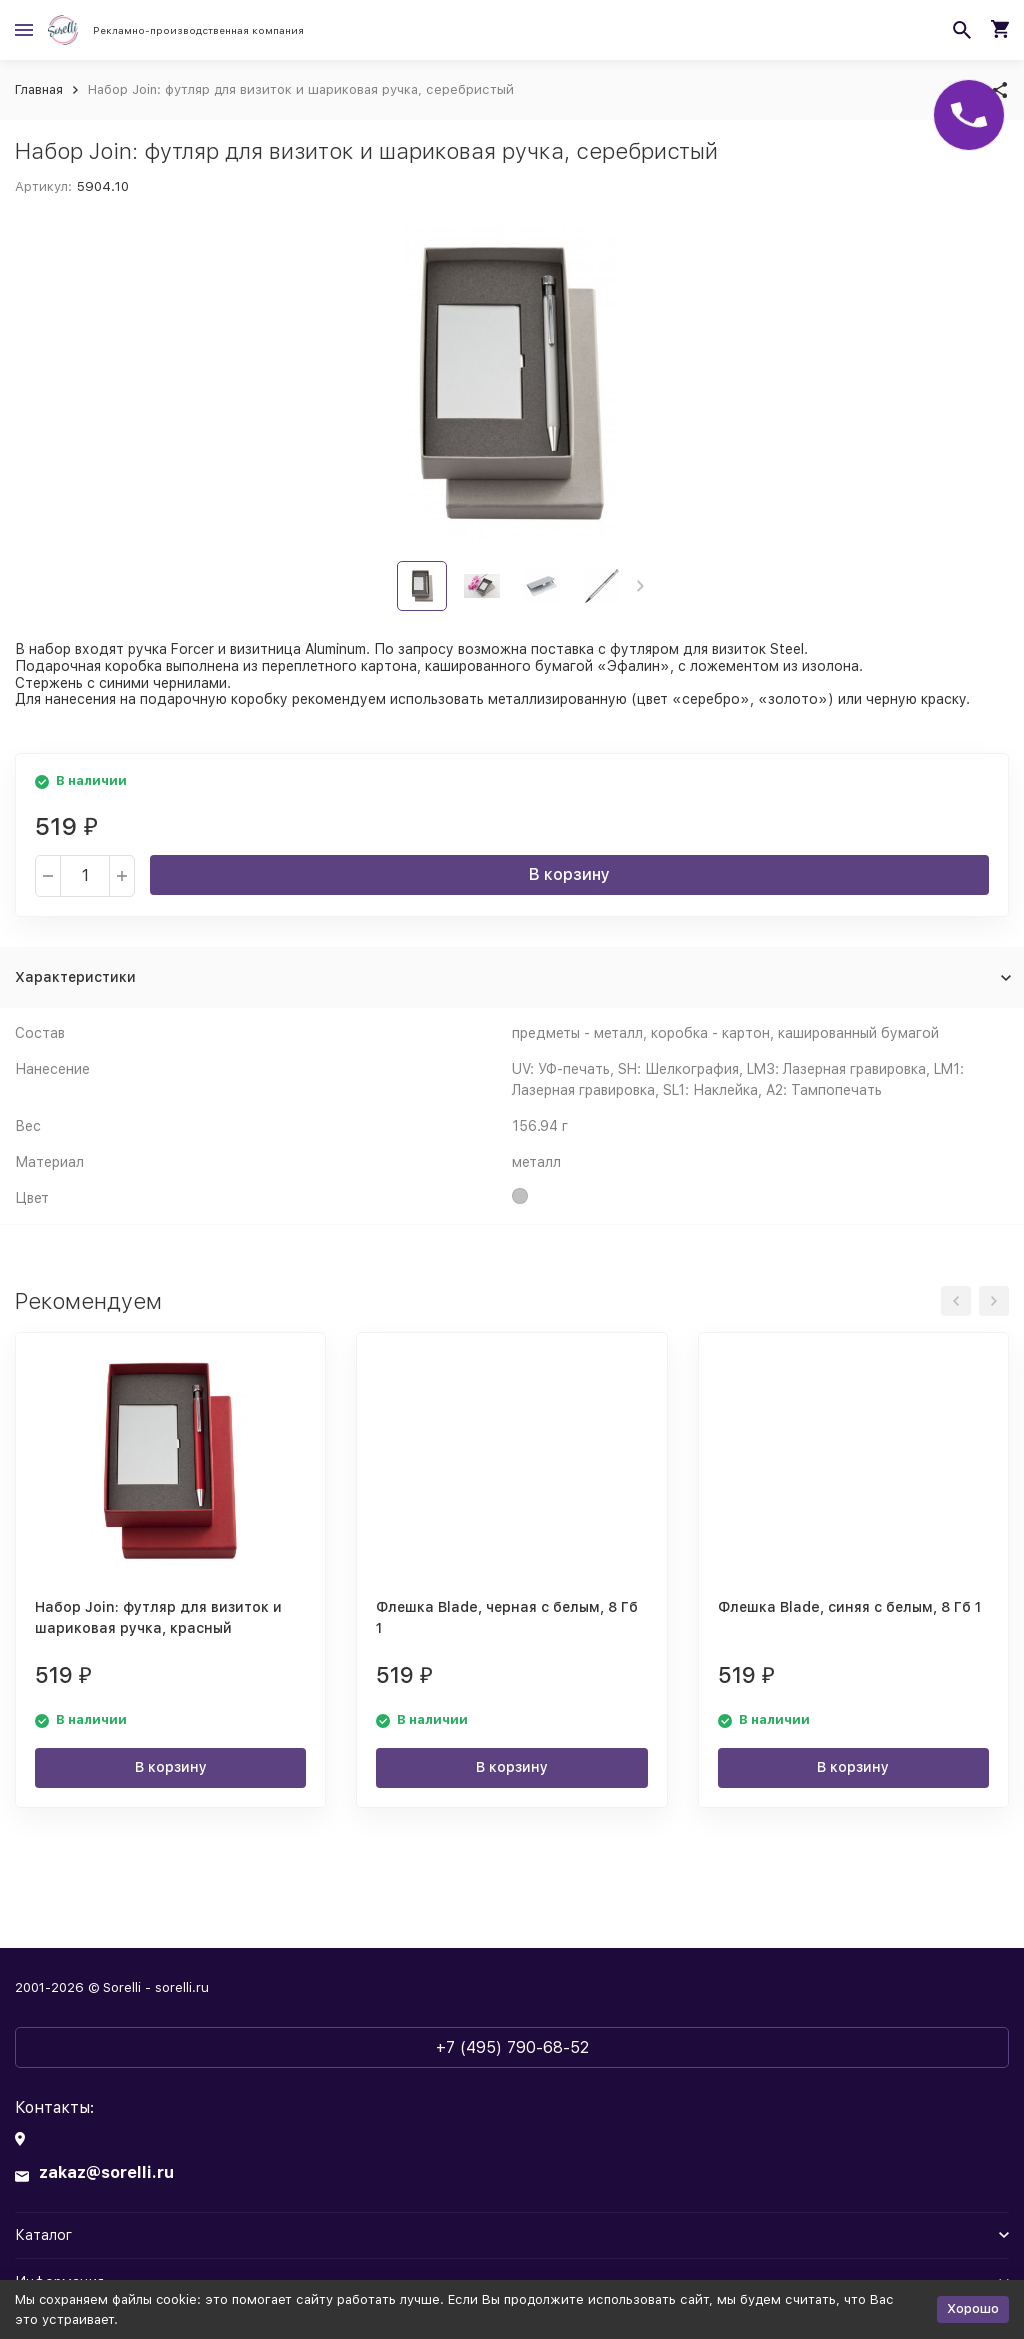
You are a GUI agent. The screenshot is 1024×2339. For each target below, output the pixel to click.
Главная (39, 89)
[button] (640, 586)
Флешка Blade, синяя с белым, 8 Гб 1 (849, 1607)
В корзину (569, 874)
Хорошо (973, 2308)
